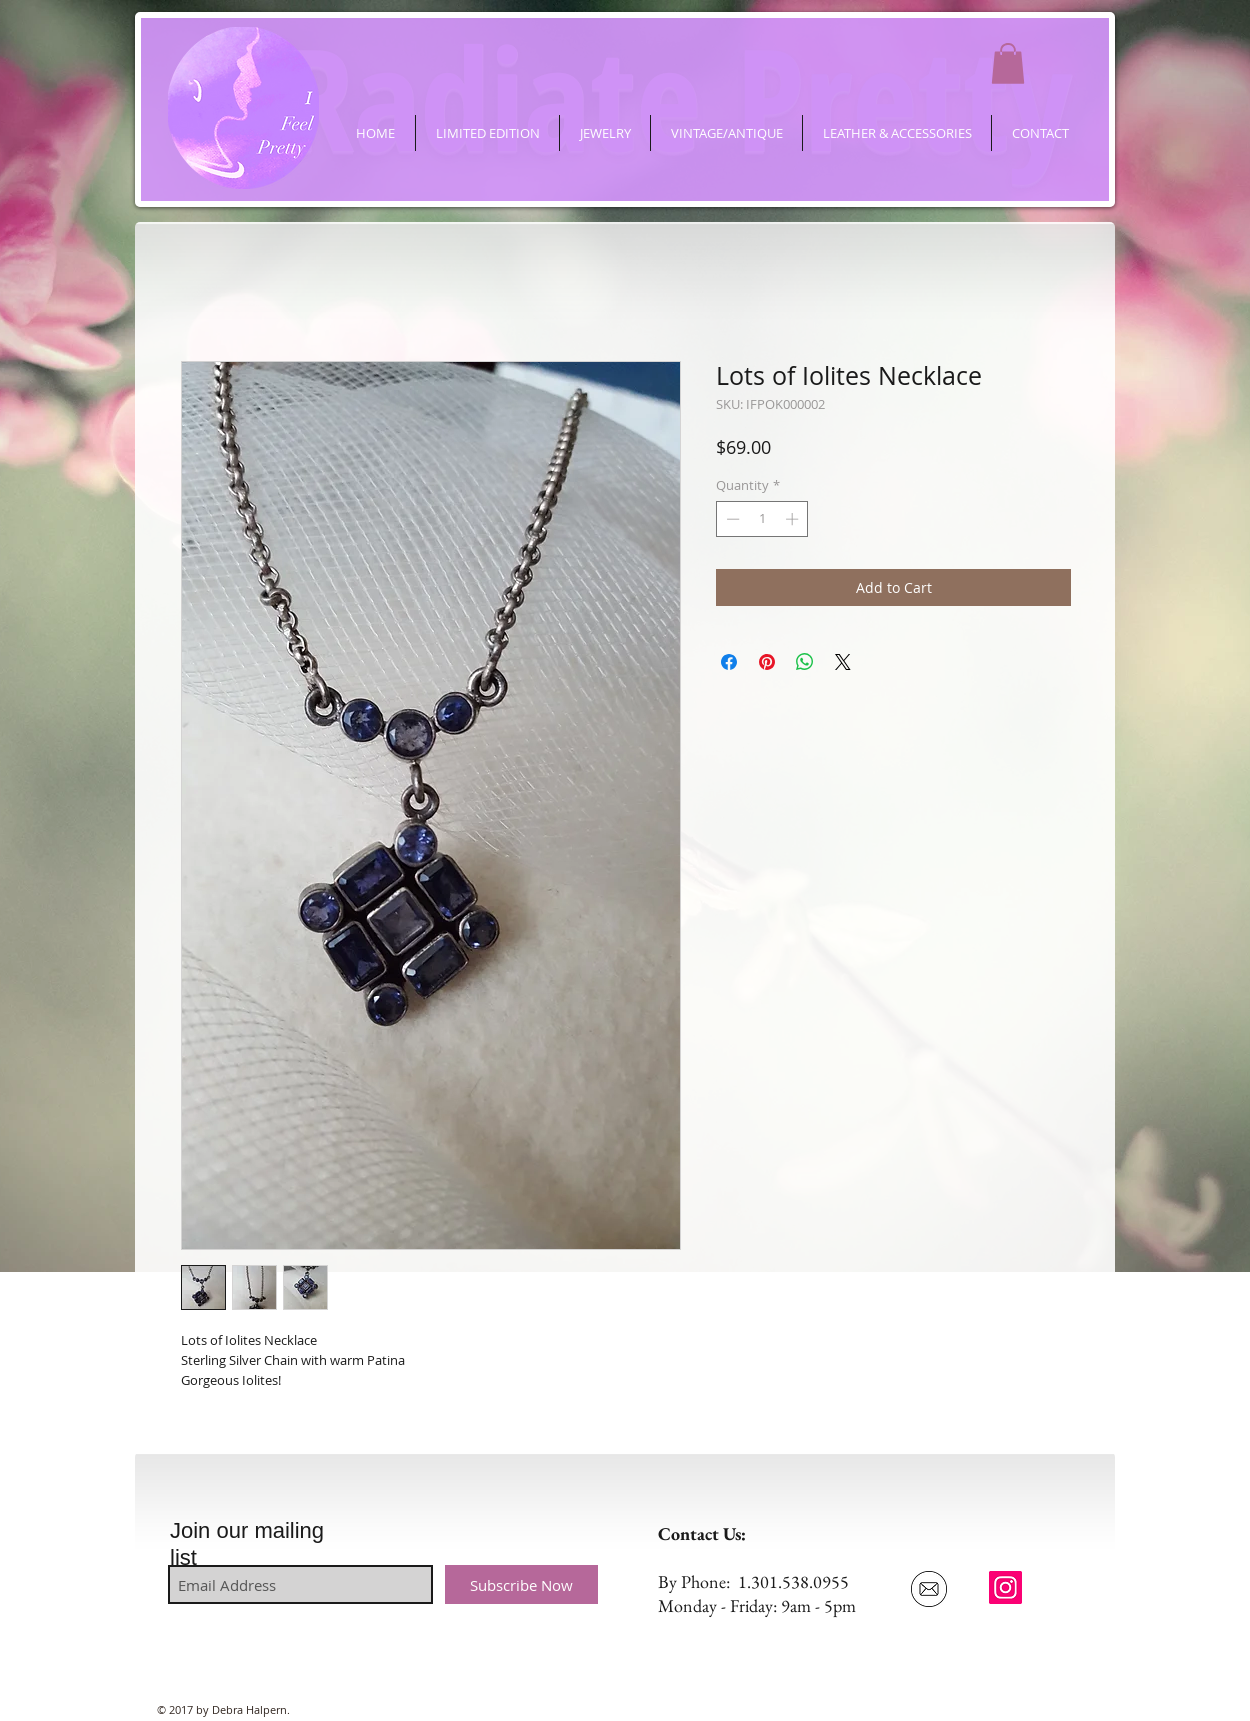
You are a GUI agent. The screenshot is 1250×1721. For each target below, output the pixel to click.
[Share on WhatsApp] (805, 662)
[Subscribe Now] (521, 1584)
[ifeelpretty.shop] (1005, 1587)
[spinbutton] (762, 519)
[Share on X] (843, 662)
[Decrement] (731, 519)
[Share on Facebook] (729, 662)
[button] (1008, 63)
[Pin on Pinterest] (767, 662)
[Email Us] (928, 1589)
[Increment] (794, 519)
